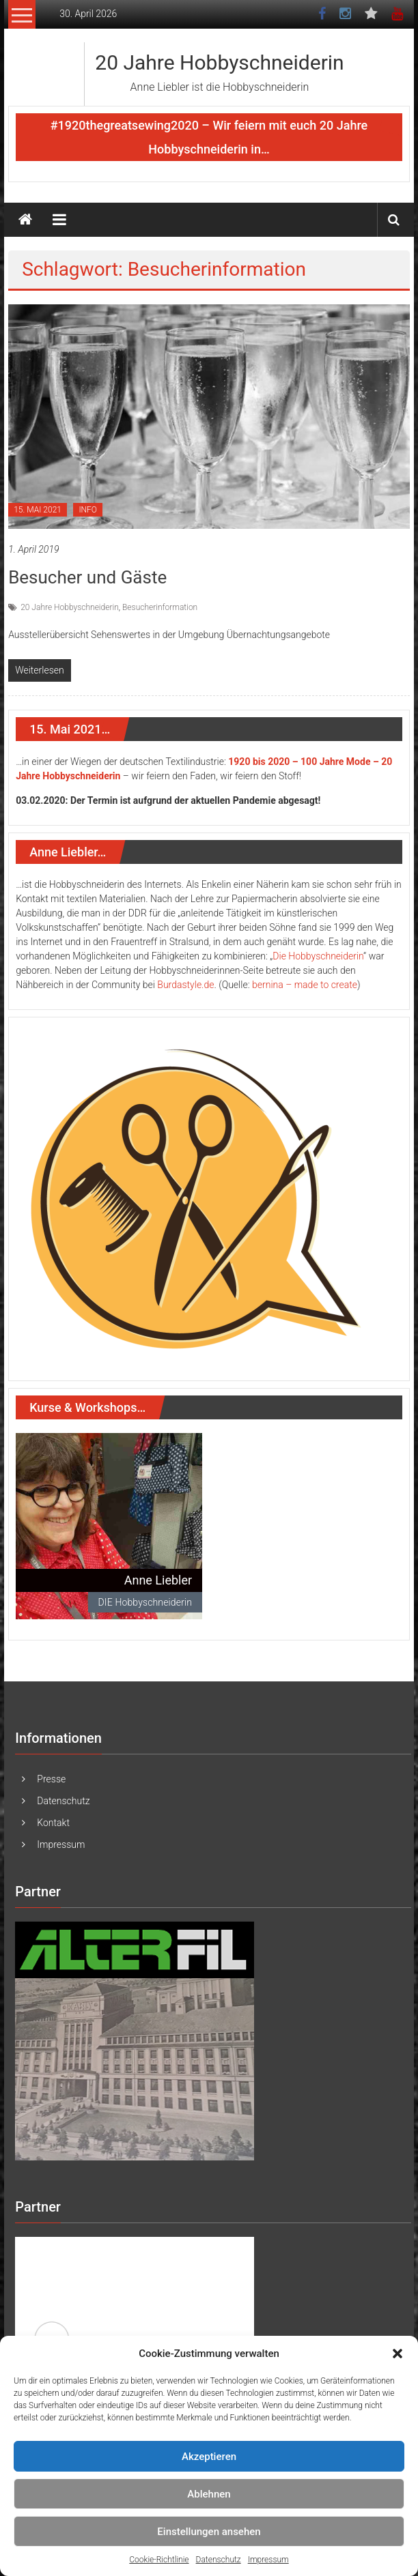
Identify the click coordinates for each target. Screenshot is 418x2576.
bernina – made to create (304, 984)
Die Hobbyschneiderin (318, 956)
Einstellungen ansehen (208, 2532)
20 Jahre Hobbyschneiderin (219, 62)
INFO (88, 510)
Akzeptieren (209, 2456)
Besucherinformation (159, 607)
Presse (51, 1779)
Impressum (268, 2559)
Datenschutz (218, 2559)
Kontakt (53, 1822)
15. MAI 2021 (37, 510)
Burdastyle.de (185, 984)
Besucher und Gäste (87, 577)
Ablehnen (208, 2494)
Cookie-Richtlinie (159, 2559)
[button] (397, 2353)
